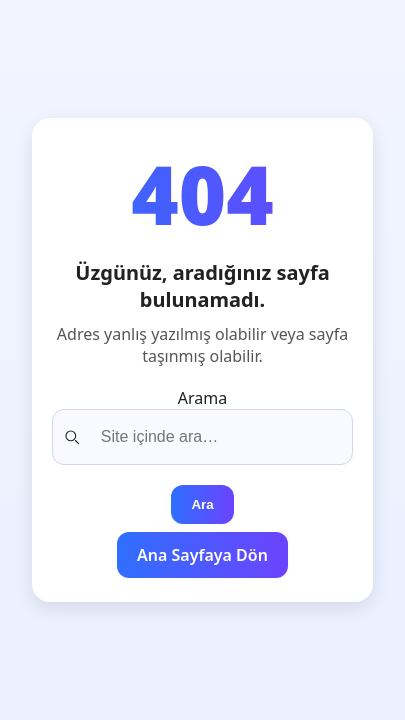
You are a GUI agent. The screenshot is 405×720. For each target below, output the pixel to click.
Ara (202, 504)
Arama (202, 398)
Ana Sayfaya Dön (202, 555)
